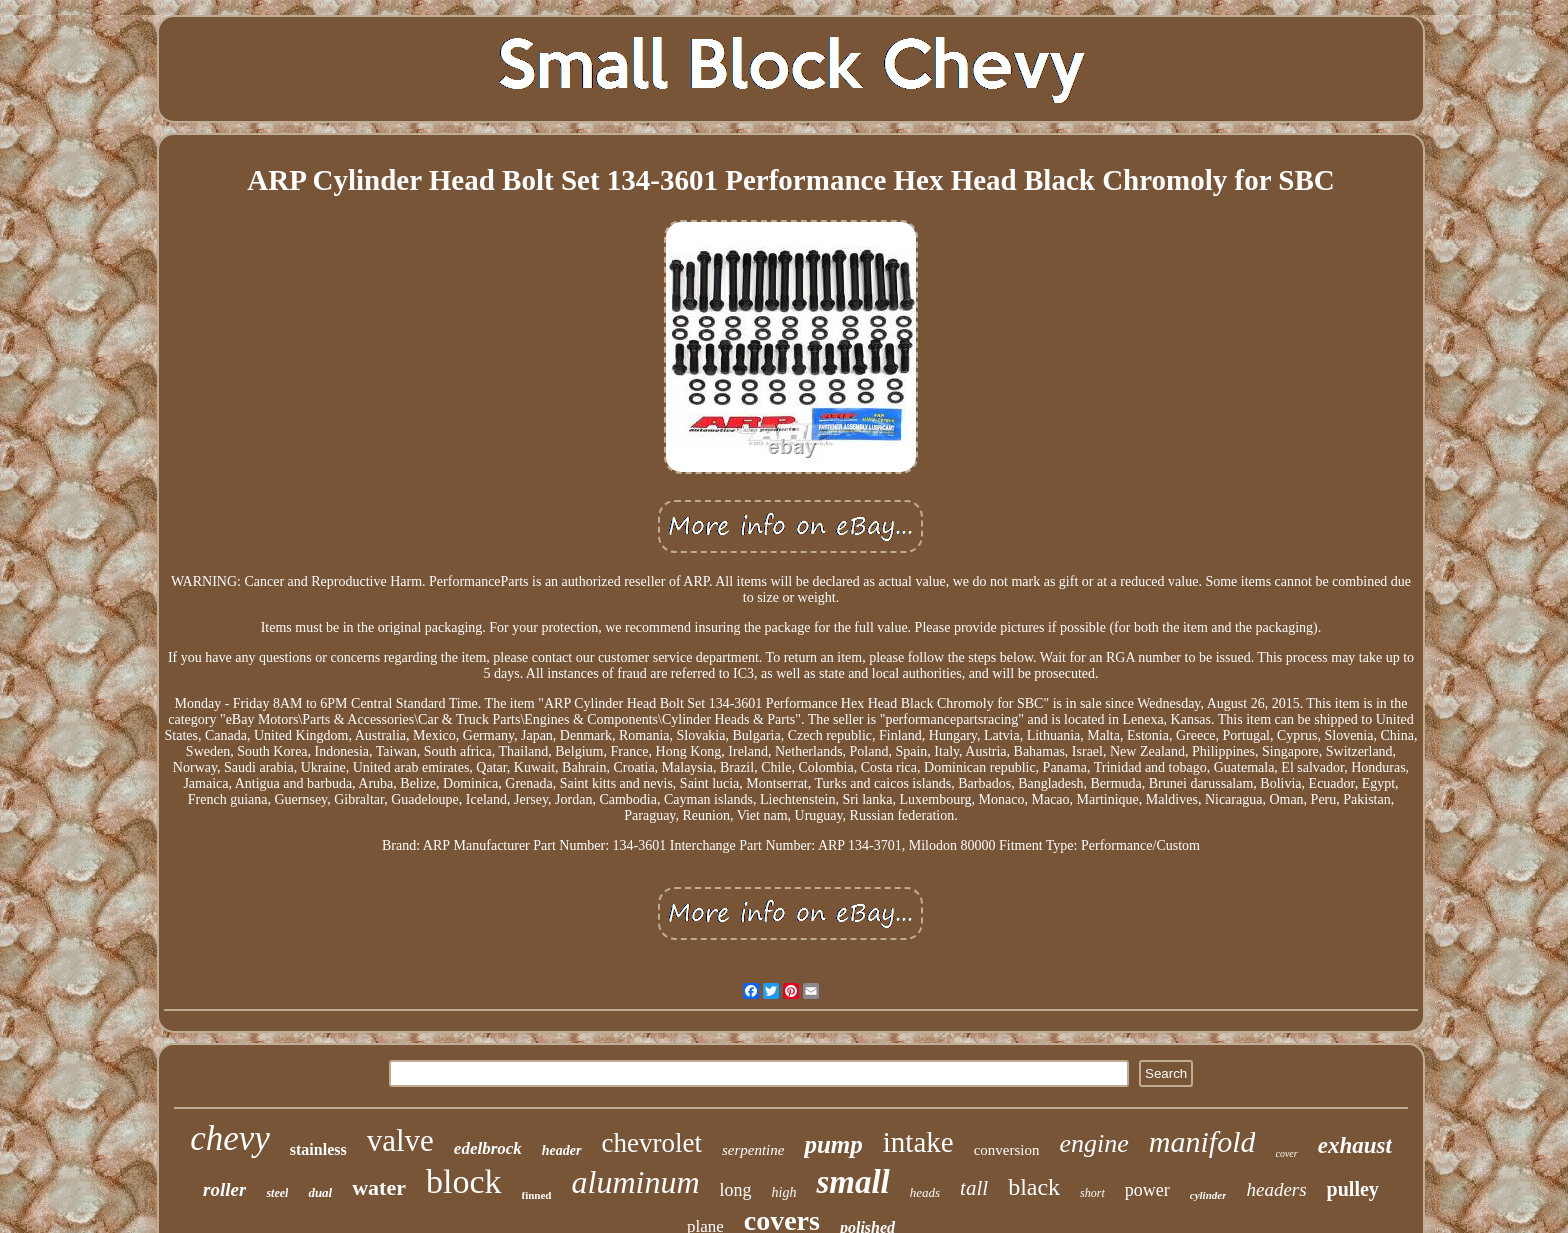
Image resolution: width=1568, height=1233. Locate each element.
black (1034, 1187)
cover (1286, 1153)
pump (833, 1144)
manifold (1202, 1141)
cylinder (1208, 1195)
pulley (1353, 1189)
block (464, 1181)
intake (918, 1142)
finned (537, 1195)
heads (925, 1192)
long (736, 1190)
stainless (318, 1149)
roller (224, 1189)
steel (277, 1193)
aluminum (636, 1182)
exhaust (1355, 1145)
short (1092, 1193)
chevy (230, 1138)
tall (974, 1188)
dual (320, 1192)
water (379, 1187)
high (784, 1192)
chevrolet (652, 1143)
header (562, 1150)
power (1147, 1190)
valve (400, 1140)
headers (1276, 1189)
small (852, 1182)
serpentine (753, 1150)
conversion (1007, 1150)
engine (1093, 1143)
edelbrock (488, 1148)
